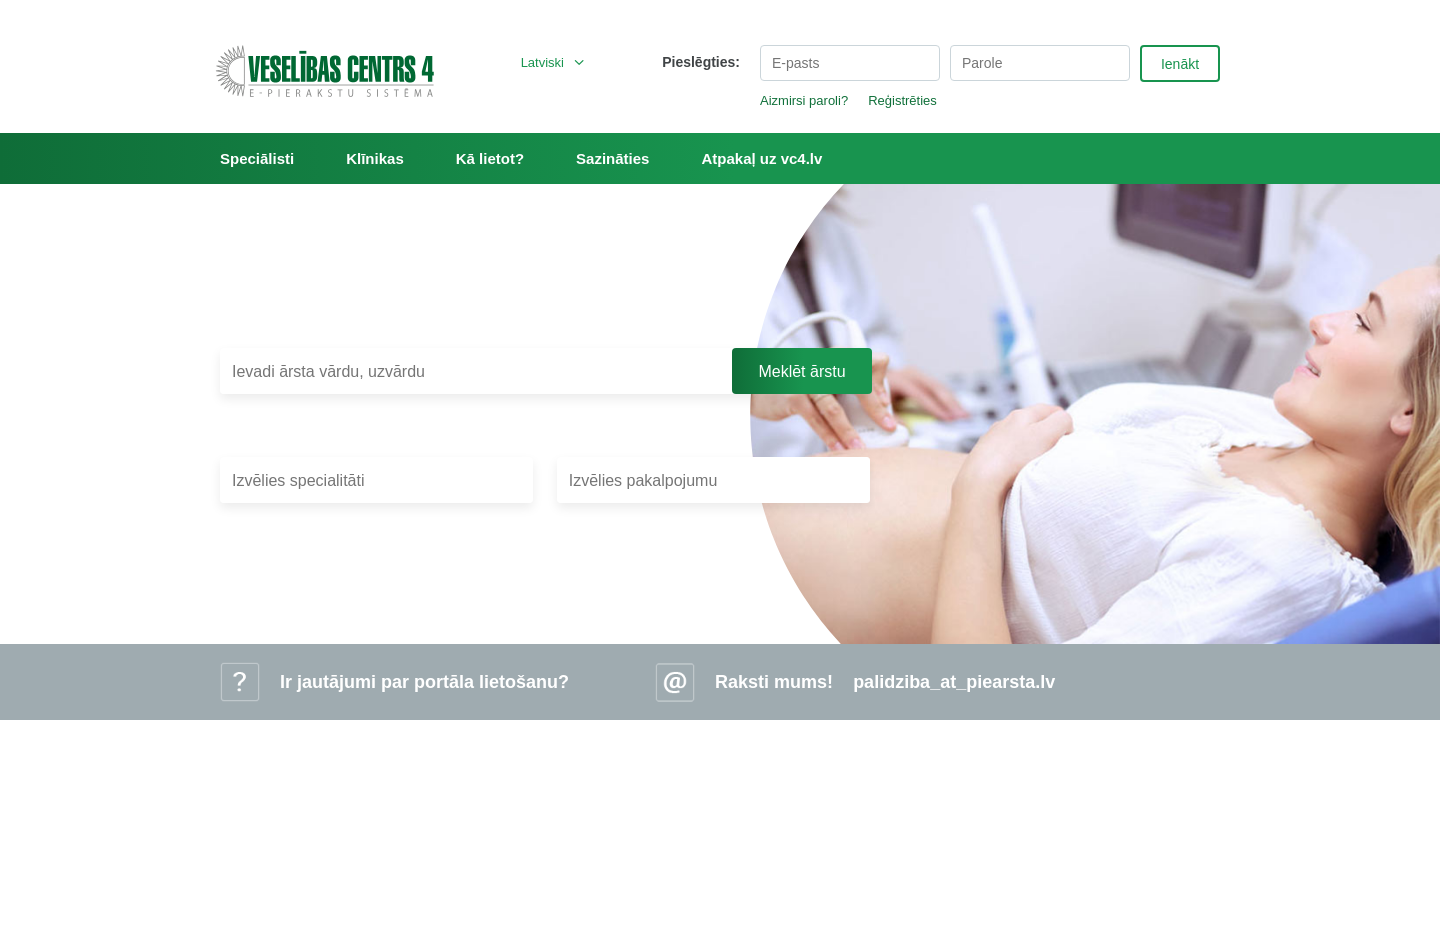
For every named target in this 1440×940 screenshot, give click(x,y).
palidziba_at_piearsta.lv (954, 682)
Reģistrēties (902, 100)
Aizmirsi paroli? (804, 100)
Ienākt (1180, 64)
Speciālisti (257, 158)
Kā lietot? (490, 158)
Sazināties (612, 158)
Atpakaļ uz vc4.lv (761, 158)
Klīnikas (375, 158)
